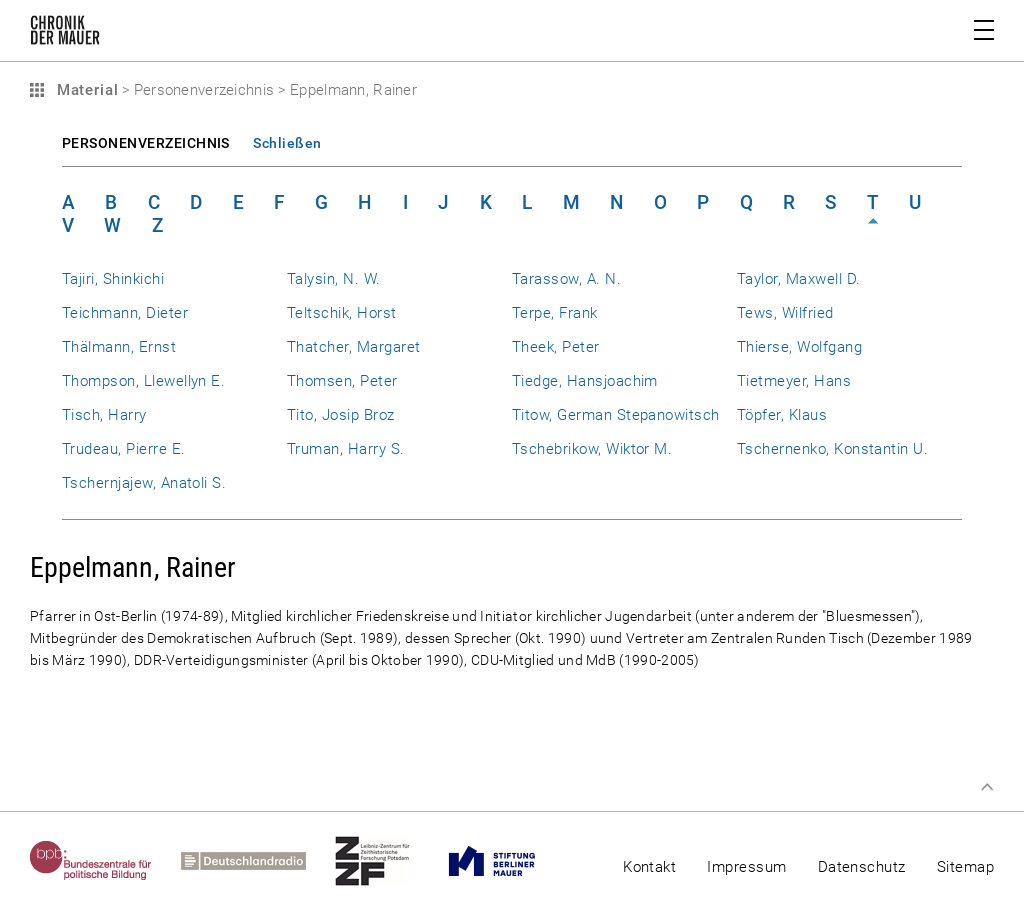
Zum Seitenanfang (987, 787)
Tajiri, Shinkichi (113, 279)
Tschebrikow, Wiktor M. (592, 449)
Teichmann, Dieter (125, 313)
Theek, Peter (556, 347)
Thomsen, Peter (342, 381)
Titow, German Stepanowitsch (616, 415)
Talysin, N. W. (334, 279)
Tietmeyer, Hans (794, 381)
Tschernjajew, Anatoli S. (144, 483)
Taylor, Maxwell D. (798, 279)
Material (85, 90)
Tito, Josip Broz (341, 415)
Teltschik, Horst (342, 313)
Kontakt (649, 867)
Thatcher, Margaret (353, 347)
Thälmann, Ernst (119, 347)
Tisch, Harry (104, 415)
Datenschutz (862, 867)
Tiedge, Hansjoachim (585, 381)
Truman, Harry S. (346, 449)
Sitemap (965, 867)
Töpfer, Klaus (782, 415)
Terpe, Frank (555, 313)
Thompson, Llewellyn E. (143, 381)
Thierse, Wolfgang (799, 347)
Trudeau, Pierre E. (123, 449)
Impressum (746, 867)
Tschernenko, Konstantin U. (832, 449)
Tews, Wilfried (785, 313)
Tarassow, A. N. (566, 279)
